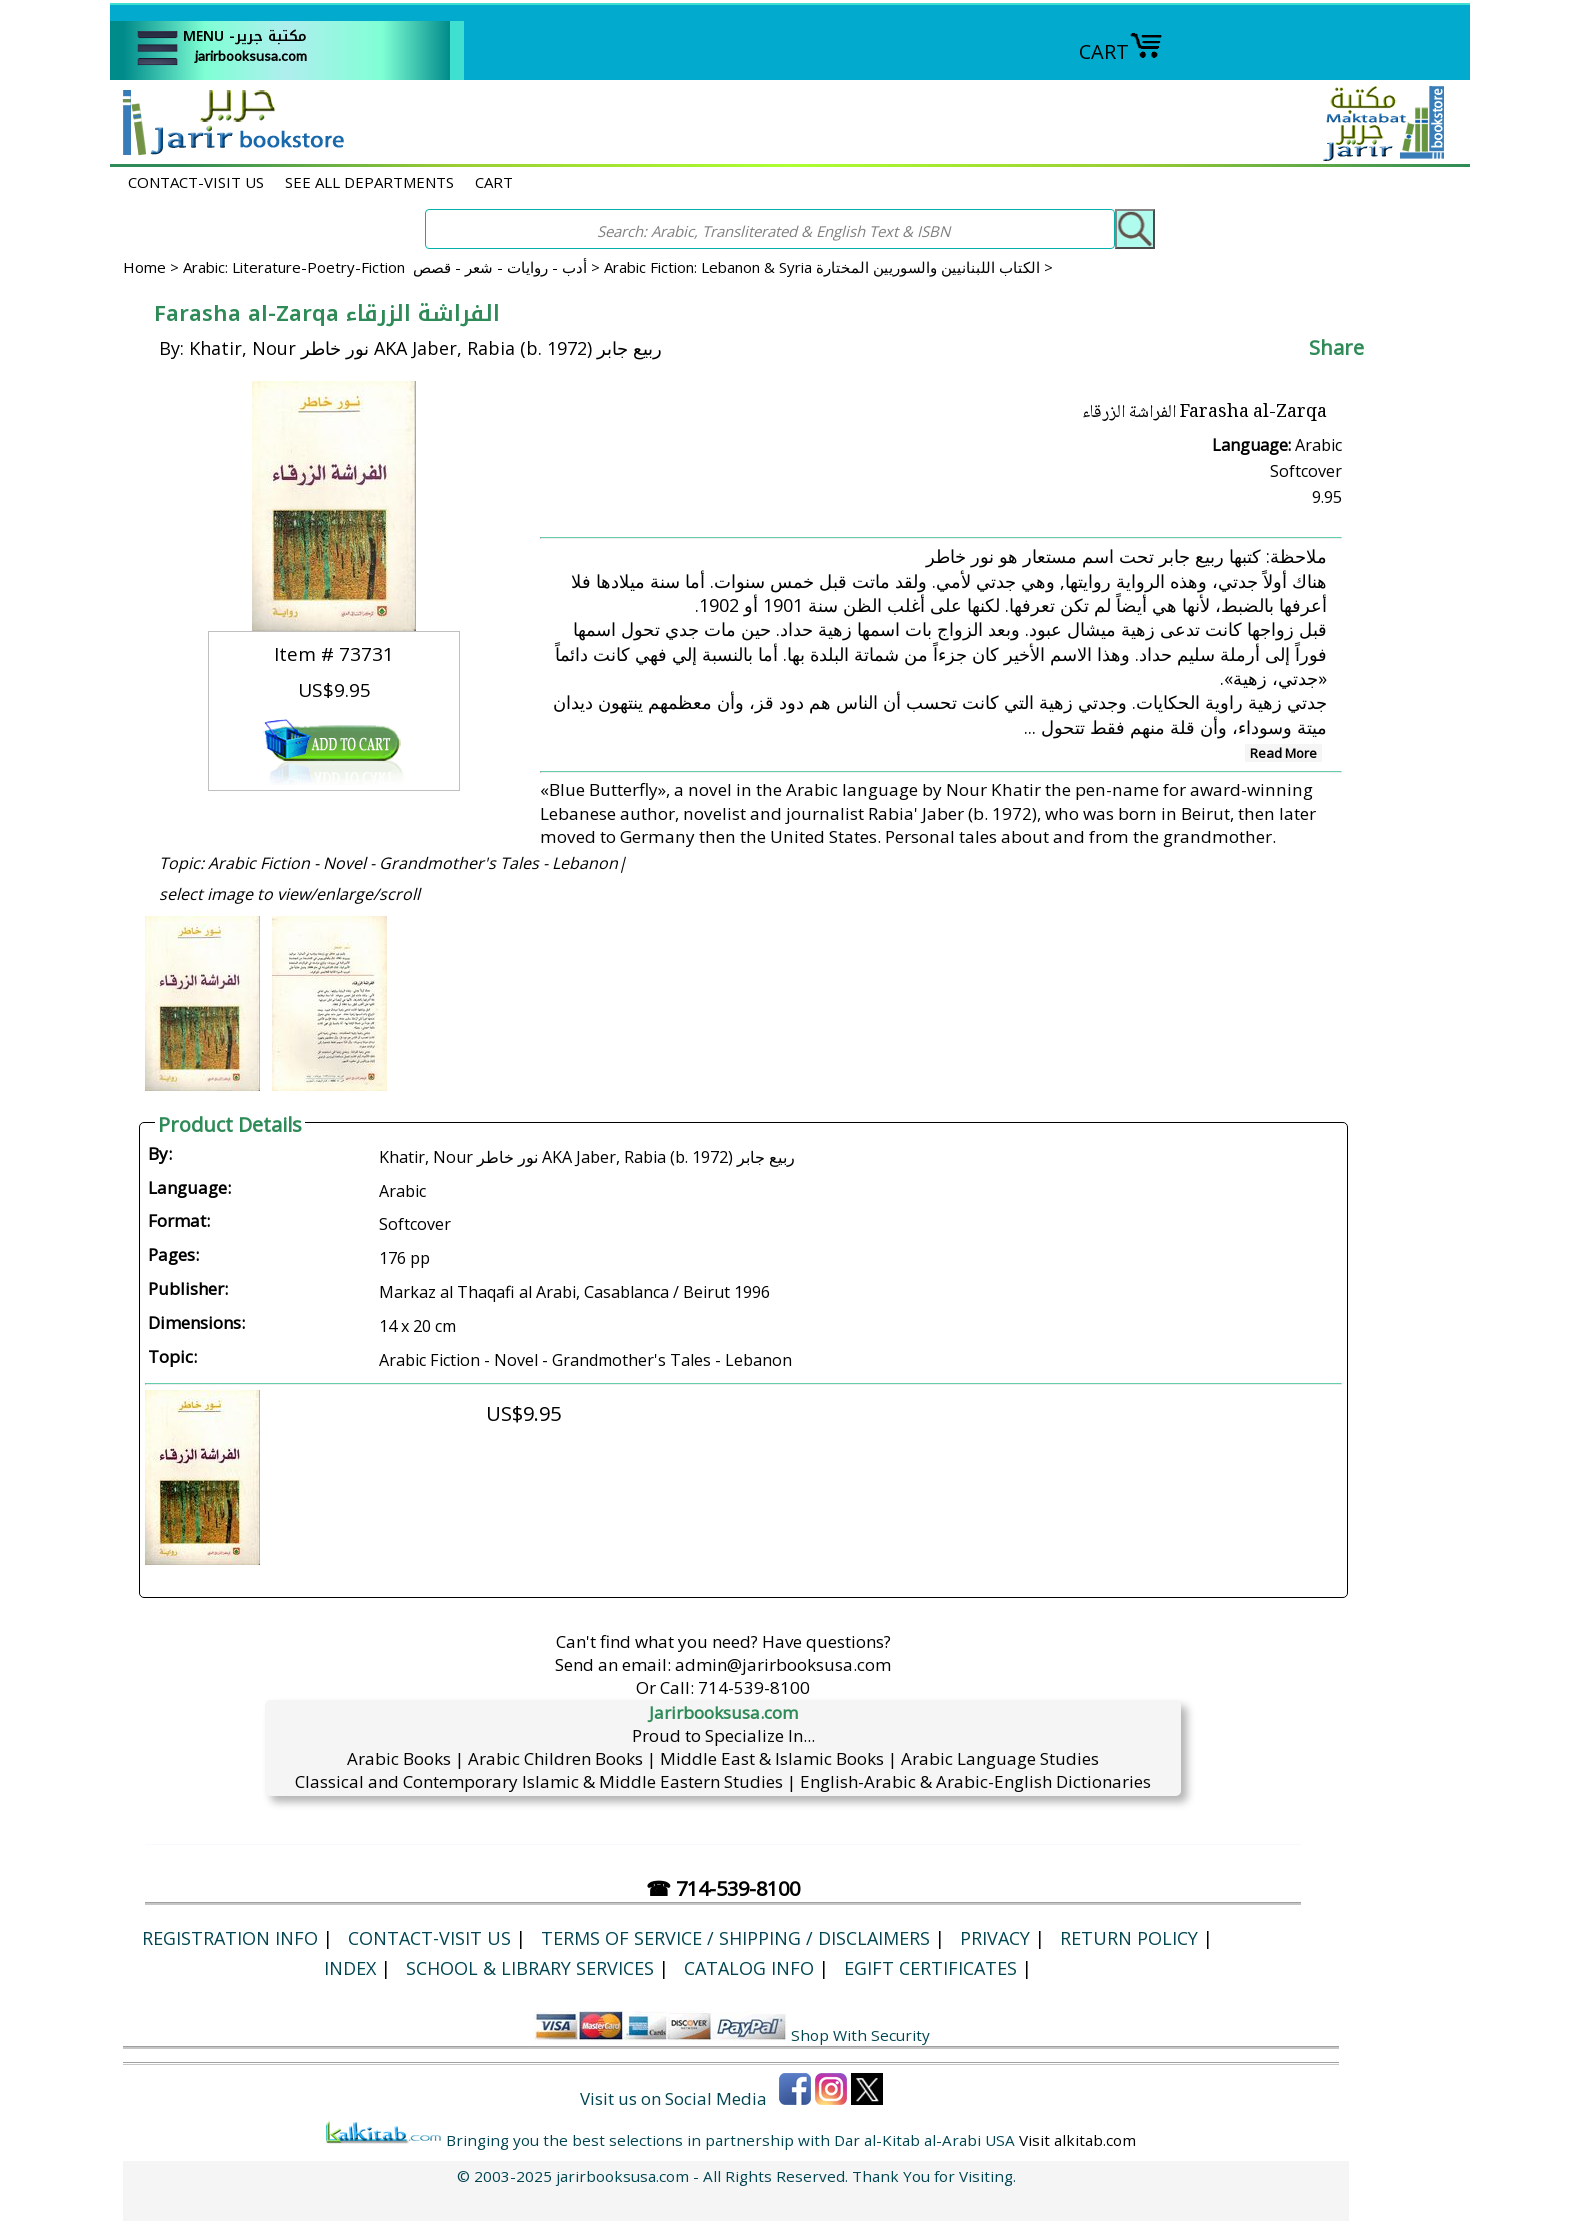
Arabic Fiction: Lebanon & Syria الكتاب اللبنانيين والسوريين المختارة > (828, 267)
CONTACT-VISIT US (196, 182)
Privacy (995, 1938)
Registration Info (230, 1938)
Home (144, 267)
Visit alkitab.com (1077, 2140)
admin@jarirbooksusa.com (783, 1664)
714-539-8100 (754, 1687)
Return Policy (1129, 1938)
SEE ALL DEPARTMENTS (369, 182)
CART (1121, 51)
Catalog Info (749, 1968)
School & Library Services (530, 1968)
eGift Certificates (930, 1968)
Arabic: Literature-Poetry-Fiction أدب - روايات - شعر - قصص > (393, 267)
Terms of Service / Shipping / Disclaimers (735, 1938)
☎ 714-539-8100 (723, 1888)
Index (350, 1968)
